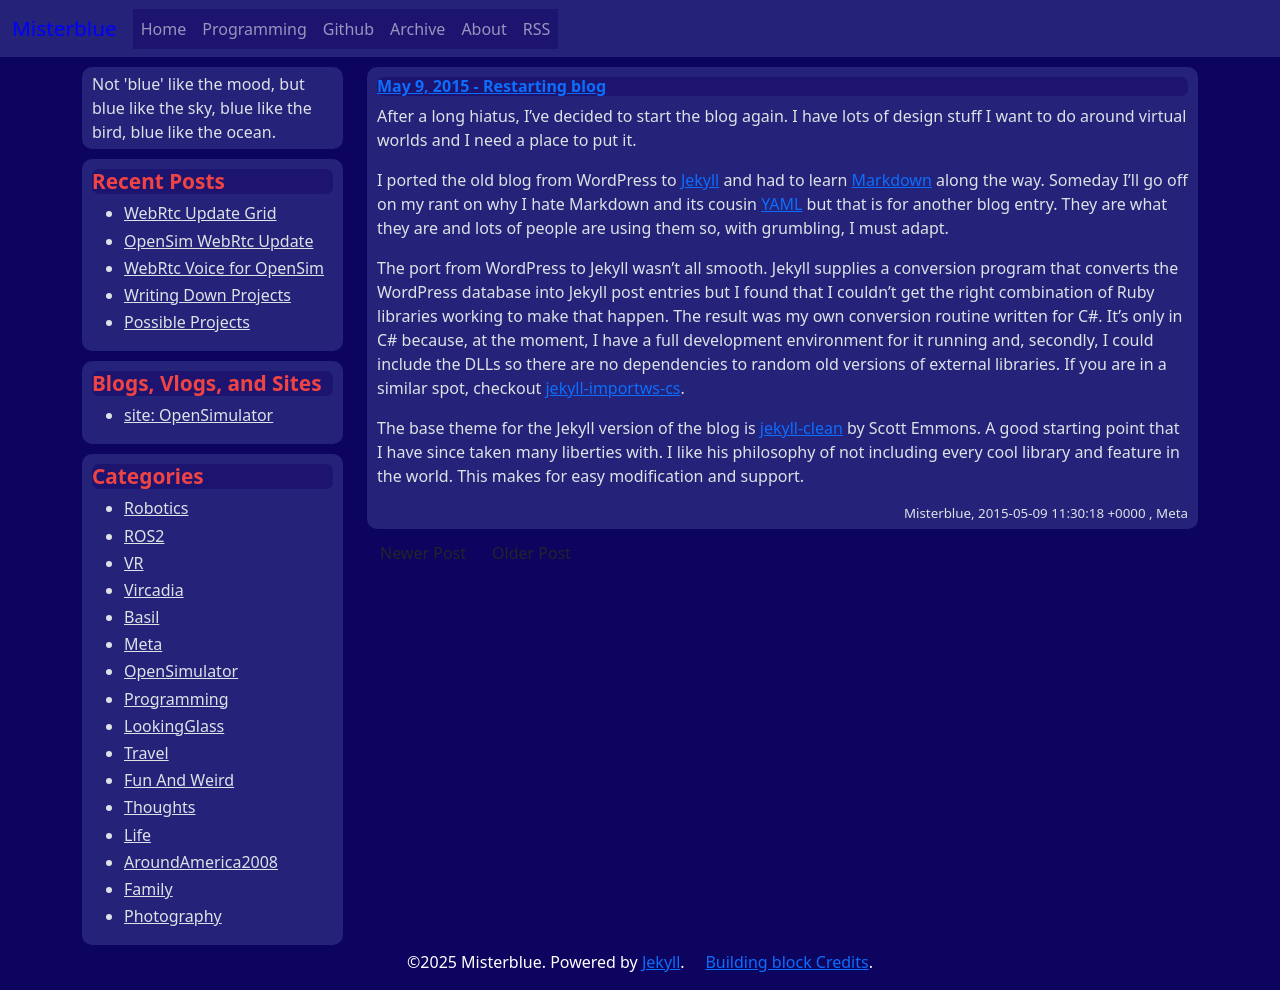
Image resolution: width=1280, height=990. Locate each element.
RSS (537, 29)
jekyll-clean (801, 428)
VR (134, 563)
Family (148, 889)
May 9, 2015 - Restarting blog (491, 86)
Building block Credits (786, 962)
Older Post (531, 553)
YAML (781, 204)
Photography (173, 916)
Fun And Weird (179, 780)
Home (164, 29)
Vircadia (154, 590)
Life (137, 835)
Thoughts (160, 807)
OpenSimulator (181, 671)
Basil (141, 617)
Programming (254, 29)
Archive (417, 29)
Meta (143, 644)
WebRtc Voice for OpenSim (224, 268)
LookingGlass (174, 726)
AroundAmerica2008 (201, 862)
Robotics (156, 508)
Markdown (892, 180)
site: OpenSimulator (198, 415)
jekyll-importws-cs (612, 388)
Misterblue (64, 28)
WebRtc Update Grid (200, 213)
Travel (146, 753)
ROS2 (144, 536)
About (483, 29)
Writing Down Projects (207, 295)
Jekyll (700, 180)
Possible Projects (187, 322)
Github (348, 29)
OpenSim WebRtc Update (218, 241)
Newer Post (423, 553)
